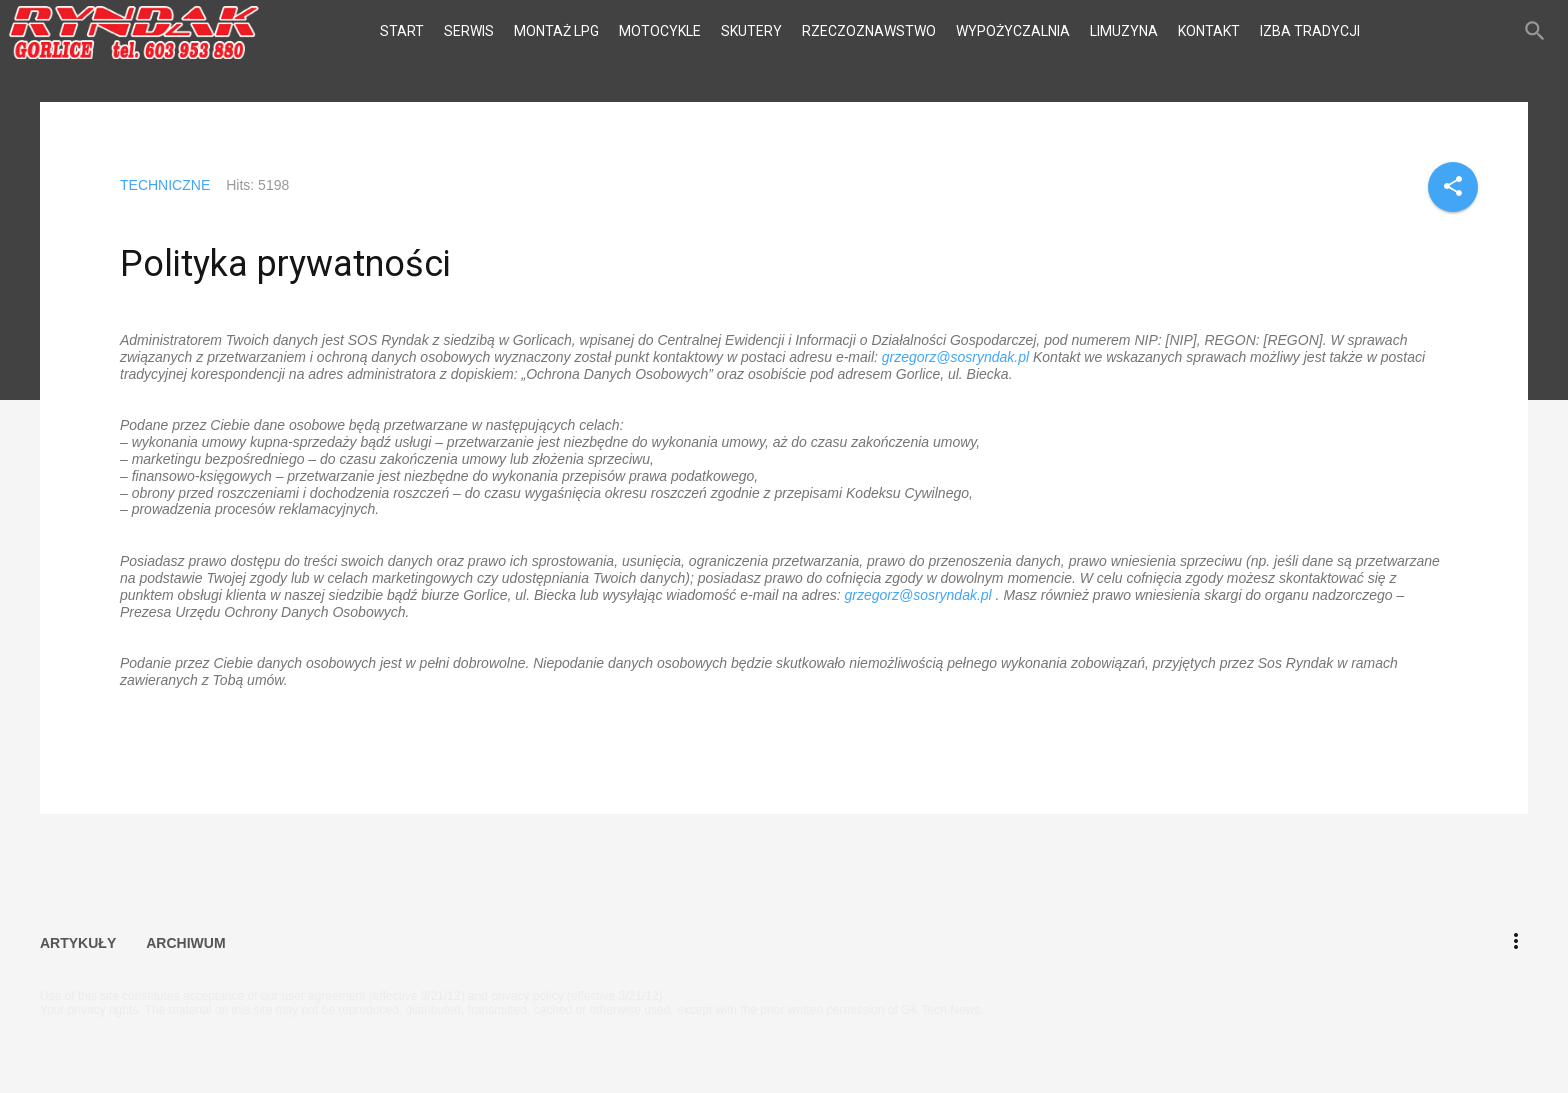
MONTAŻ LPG (556, 31)
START (402, 31)
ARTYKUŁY (78, 940)
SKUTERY (751, 31)
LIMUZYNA (1124, 31)
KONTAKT (1209, 31)
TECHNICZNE (165, 185)
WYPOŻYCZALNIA (1013, 31)
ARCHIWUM (185, 940)
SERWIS (469, 31)
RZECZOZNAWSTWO (869, 31)
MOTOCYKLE (660, 31)
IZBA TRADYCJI (1310, 31)
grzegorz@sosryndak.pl (955, 357)
